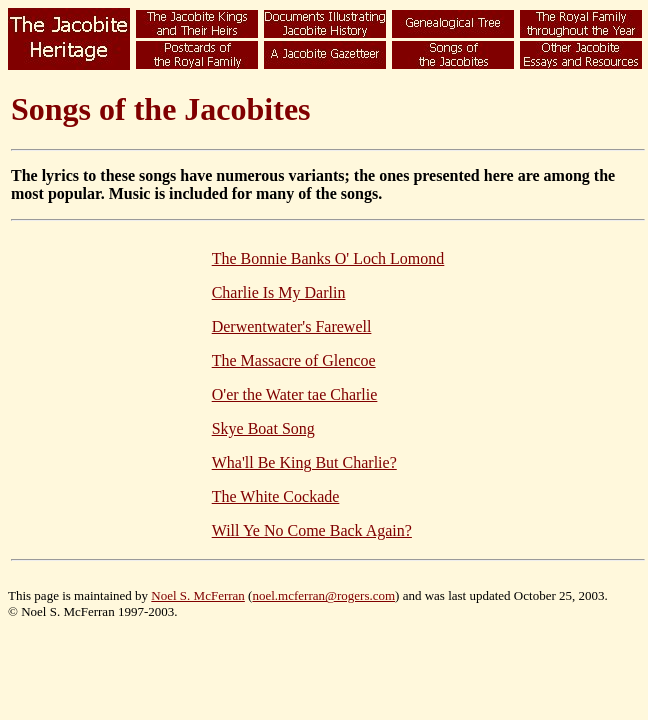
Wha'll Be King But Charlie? (304, 462)
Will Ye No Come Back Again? (312, 530)
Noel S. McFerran (198, 595)
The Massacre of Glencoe (294, 360)
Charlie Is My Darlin (279, 292)
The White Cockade (276, 496)
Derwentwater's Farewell (292, 326)
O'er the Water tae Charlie (295, 394)
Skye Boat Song (263, 428)
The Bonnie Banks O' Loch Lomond (328, 258)
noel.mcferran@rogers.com (323, 595)
